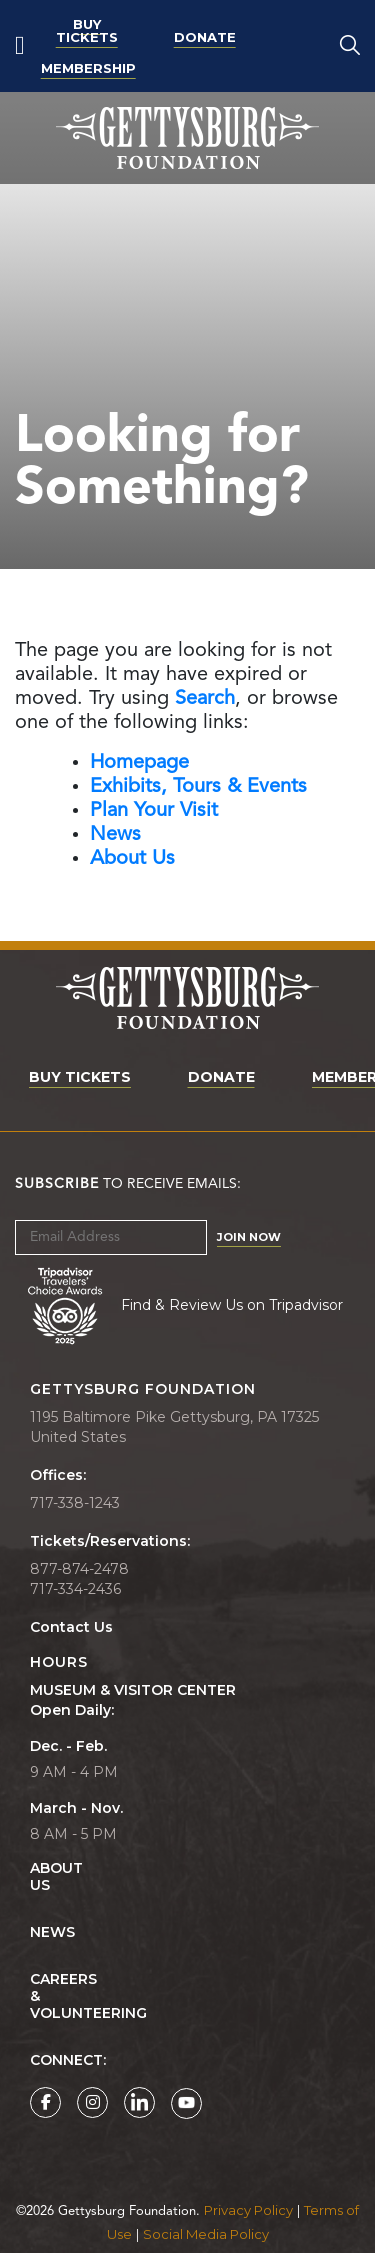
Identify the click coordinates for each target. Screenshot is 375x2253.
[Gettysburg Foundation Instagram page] (92, 2102)
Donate (205, 37)
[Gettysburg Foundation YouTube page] (186, 2103)
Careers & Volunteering (41, 1996)
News (52, 1932)
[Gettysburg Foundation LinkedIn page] (139, 2102)
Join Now (249, 1237)
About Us (41, 1877)
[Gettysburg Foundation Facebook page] (45, 2102)
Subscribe (57, 1184)
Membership (88, 68)
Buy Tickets (87, 30)
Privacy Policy (248, 2210)
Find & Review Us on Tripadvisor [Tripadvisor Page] (232, 1304)
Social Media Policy (206, 2234)
